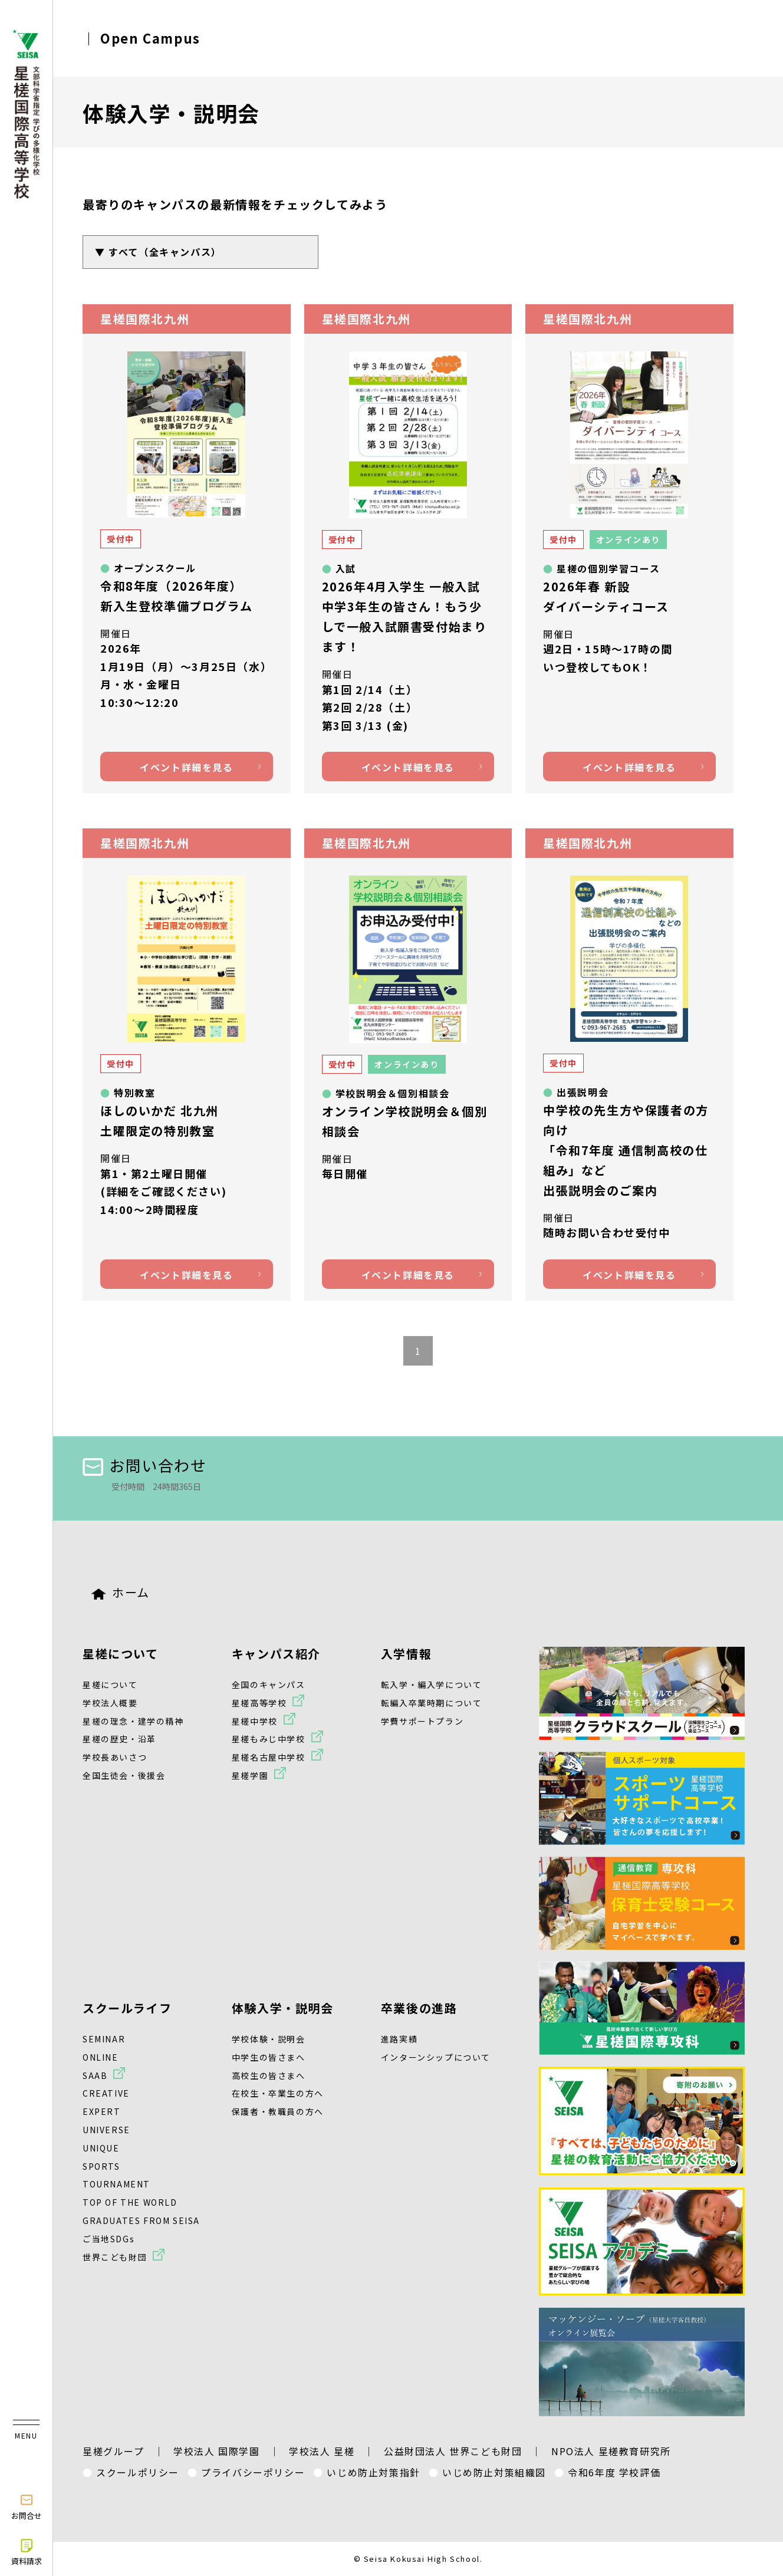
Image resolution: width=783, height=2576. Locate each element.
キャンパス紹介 (276, 1653)
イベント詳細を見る (186, 767)
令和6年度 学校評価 (614, 2472)
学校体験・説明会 (268, 2039)
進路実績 (399, 2039)
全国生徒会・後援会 (124, 1775)
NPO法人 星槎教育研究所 (611, 2451)
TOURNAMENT (116, 2184)
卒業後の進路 (419, 2007)
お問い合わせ (145, 1465)
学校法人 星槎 (321, 2451)
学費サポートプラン (422, 1721)
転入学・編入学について (431, 1684)
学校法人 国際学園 (216, 2451)
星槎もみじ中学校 (268, 1739)
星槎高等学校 (259, 1703)
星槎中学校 (255, 1721)
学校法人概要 (110, 1703)
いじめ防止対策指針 (373, 2472)
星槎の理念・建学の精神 (133, 1721)
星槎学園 (250, 1775)
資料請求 (26, 2551)
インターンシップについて (436, 2057)
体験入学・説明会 (283, 2007)
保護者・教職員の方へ (278, 2111)
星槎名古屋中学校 (268, 1757)
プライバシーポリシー (253, 2472)
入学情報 (406, 1653)
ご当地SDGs (108, 2239)
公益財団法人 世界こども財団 (453, 2451)
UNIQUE (101, 2148)
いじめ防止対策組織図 (494, 2472)
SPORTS (101, 2166)
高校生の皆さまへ (268, 2075)
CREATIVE (106, 2093)
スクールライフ (127, 2007)
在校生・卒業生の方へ (278, 2093)
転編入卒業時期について (431, 1703)
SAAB (95, 2075)
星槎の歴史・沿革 (119, 1739)
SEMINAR (104, 2039)
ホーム (120, 1592)
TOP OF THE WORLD (130, 2202)
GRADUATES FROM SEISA (141, 2220)
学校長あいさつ (115, 1757)
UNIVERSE (106, 2130)
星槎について (121, 1653)
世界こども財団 (115, 2257)
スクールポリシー (137, 2472)
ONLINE (101, 2057)
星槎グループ (113, 2451)
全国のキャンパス (268, 1684)
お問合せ (26, 2506)
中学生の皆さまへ (268, 2057)
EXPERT (102, 2111)
